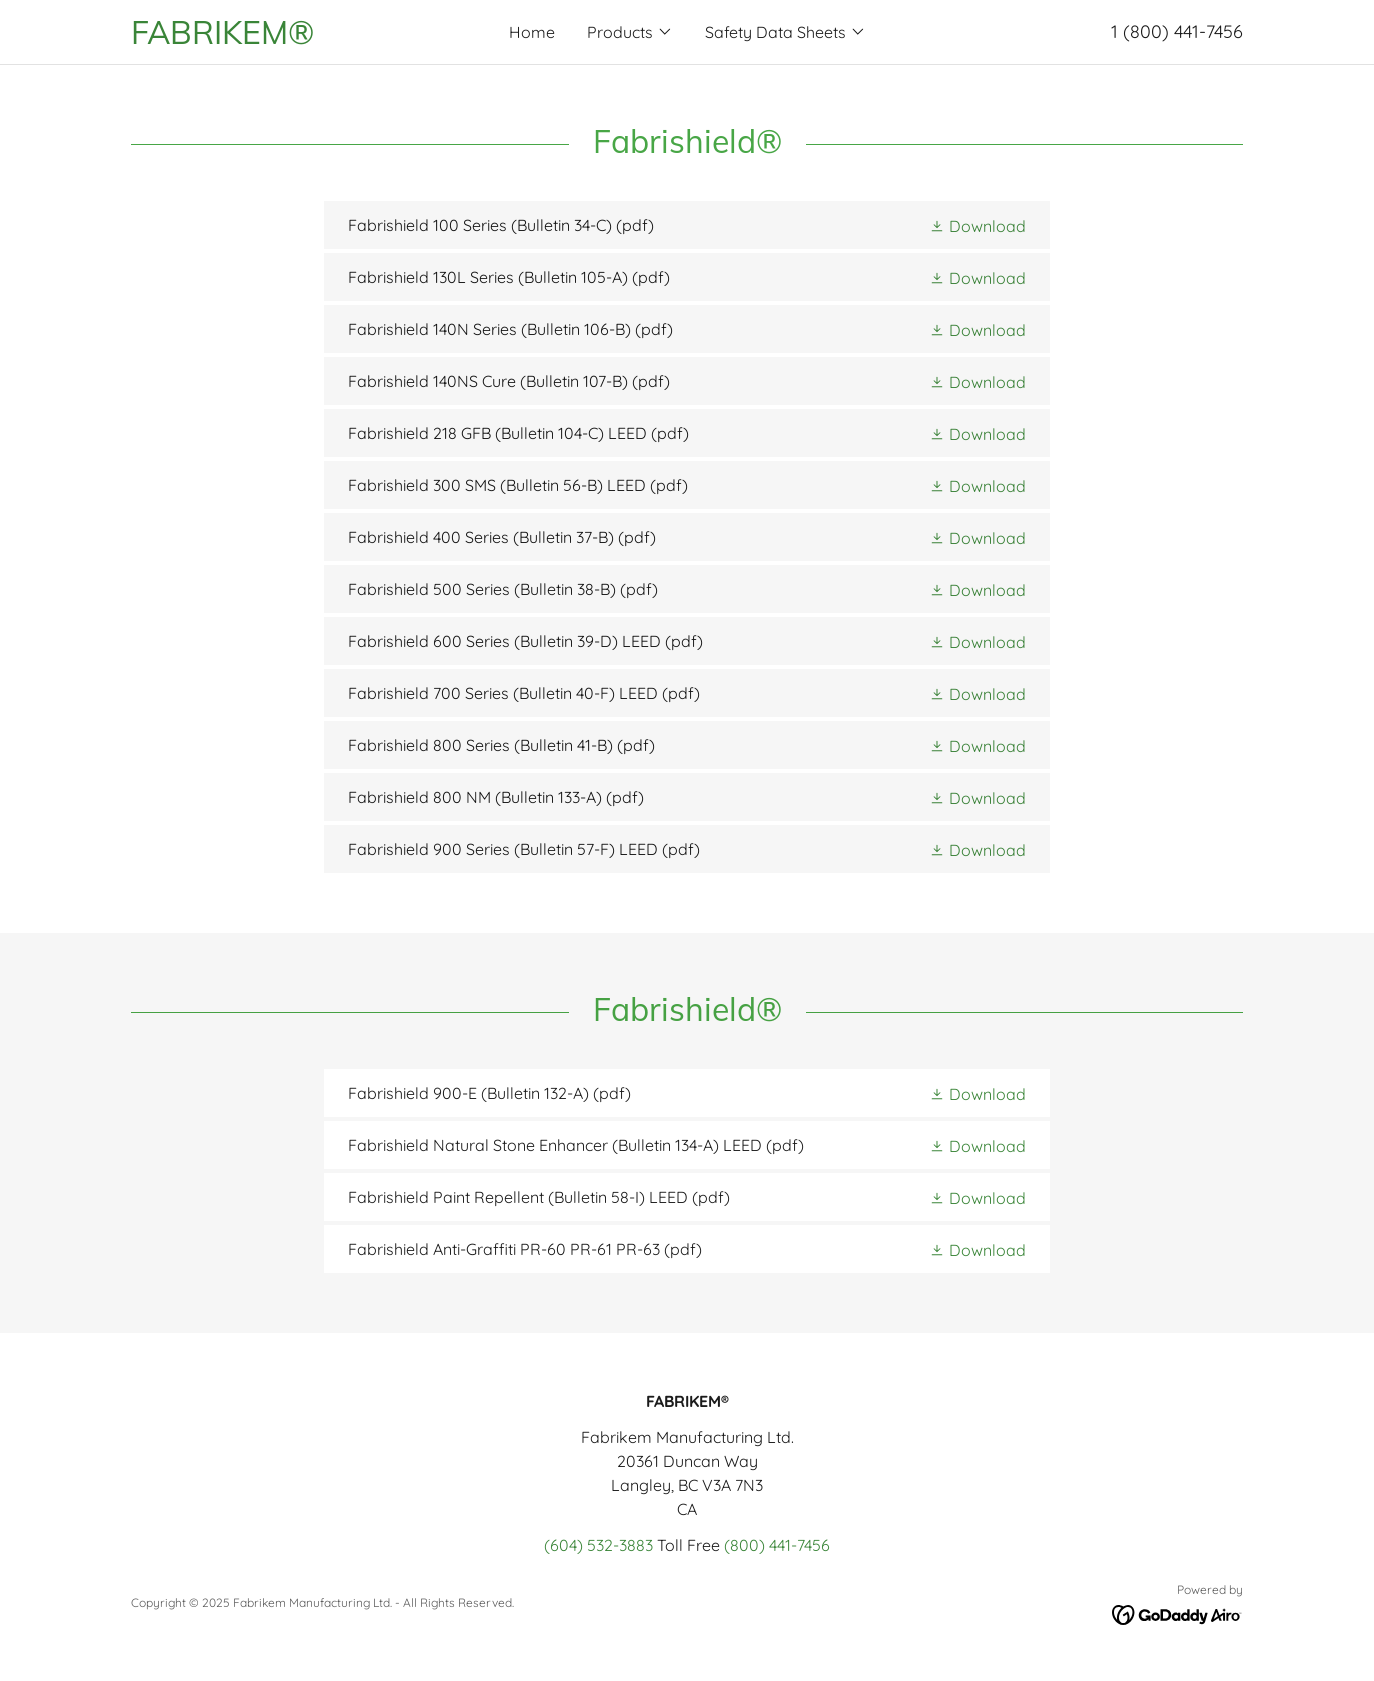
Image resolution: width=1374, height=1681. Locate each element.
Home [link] (532, 32)
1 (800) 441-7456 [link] (1177, 31)
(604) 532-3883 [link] (598, 1545)
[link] (270, 38)
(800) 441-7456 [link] (777, 1545)
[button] (630, 32)
